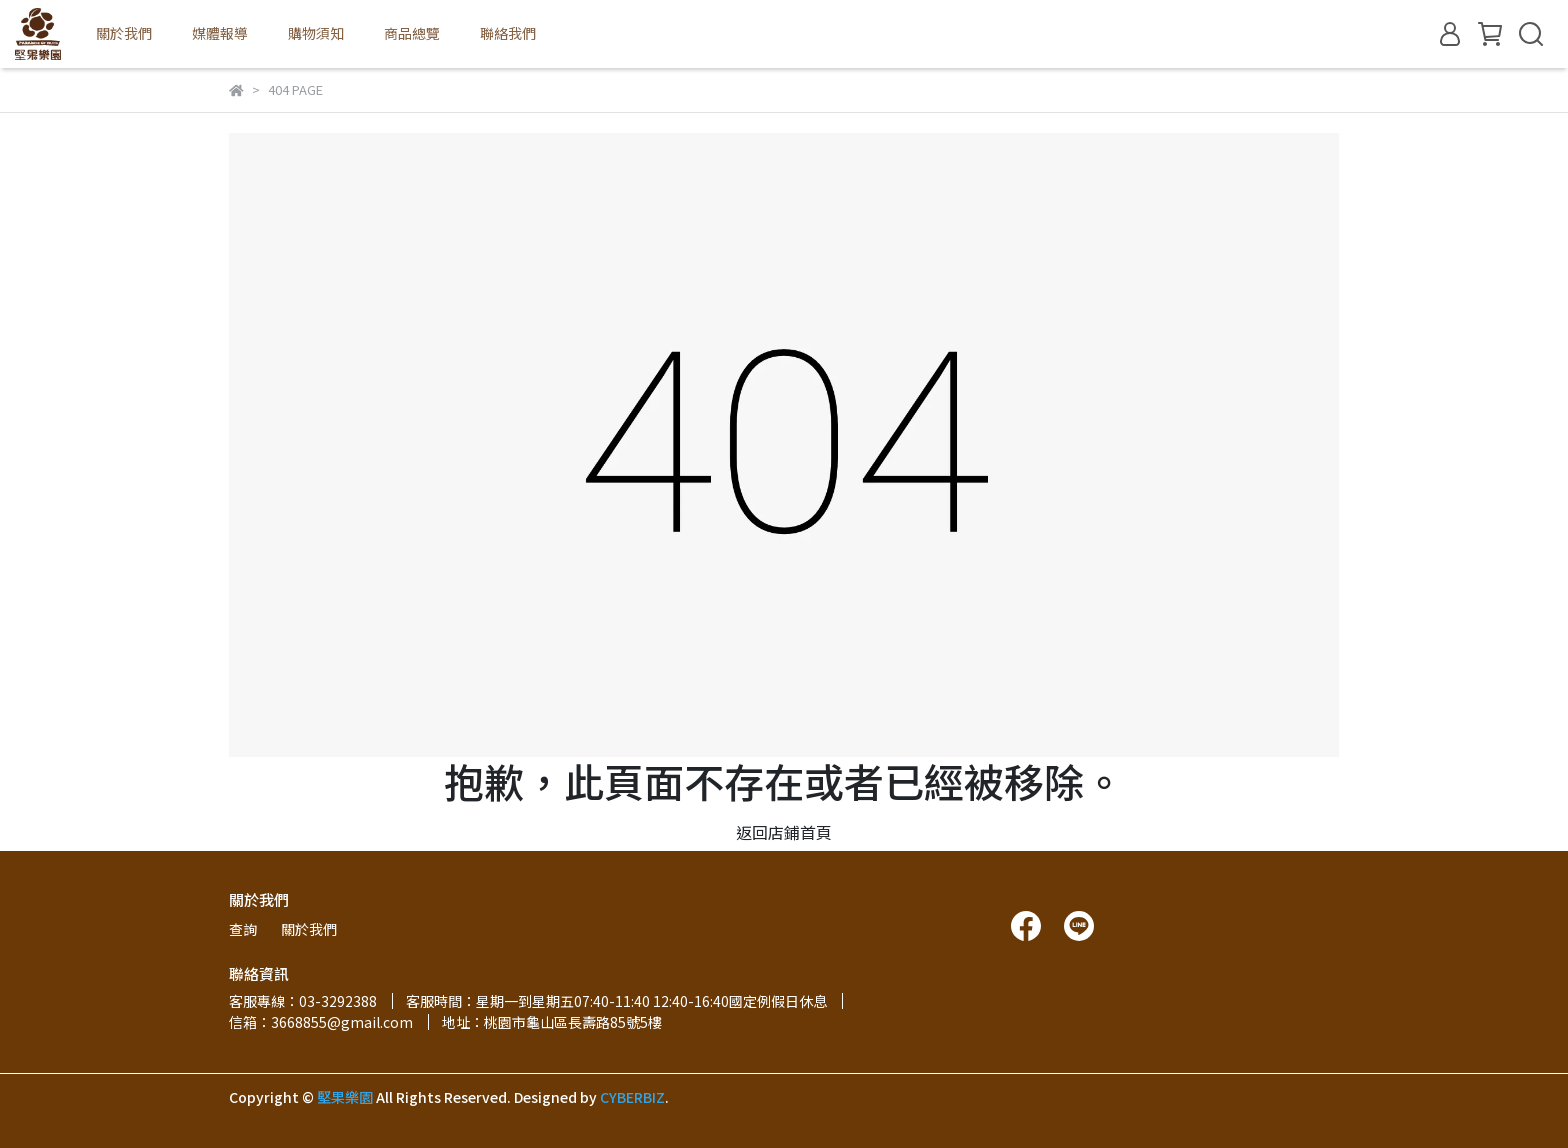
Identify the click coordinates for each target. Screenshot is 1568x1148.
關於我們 (124, 33)
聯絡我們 (508, 33)
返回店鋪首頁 (784, 832)
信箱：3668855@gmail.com (321, 1022)
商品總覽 (412, 33)
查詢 (243, 929)
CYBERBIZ (632, 1097)
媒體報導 (220, 33)
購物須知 (316, 33)
